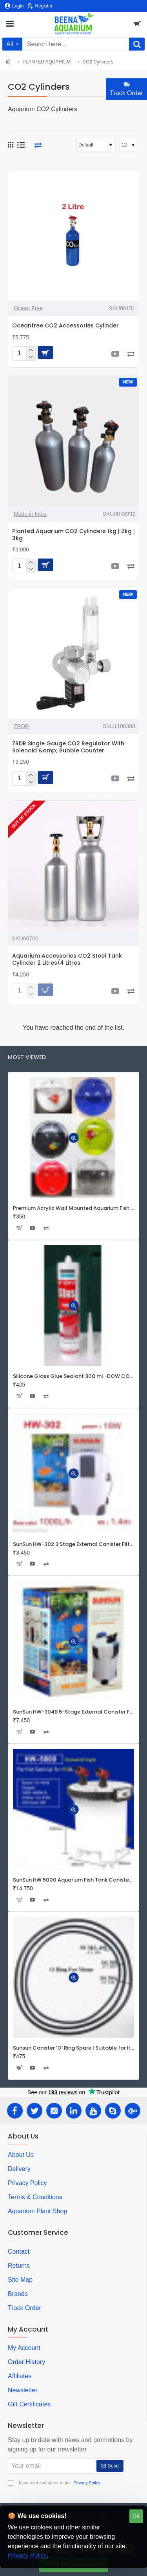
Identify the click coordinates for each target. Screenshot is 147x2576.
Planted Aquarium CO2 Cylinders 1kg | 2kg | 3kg (73, 535)
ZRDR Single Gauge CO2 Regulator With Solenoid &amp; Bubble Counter (68, 747)
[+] (30, 350)
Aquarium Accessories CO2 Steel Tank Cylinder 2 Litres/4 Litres (67, 959)
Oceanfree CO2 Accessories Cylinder (65, 325)
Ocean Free (28, 308)
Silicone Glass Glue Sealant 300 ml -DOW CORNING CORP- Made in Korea (73, 1376)
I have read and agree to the (55, 2483)
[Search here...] (137, 44)
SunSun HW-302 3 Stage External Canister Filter (73, 1544)
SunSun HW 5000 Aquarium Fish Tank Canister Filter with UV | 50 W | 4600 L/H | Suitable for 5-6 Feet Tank (73, 1880)
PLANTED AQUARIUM (46, 62)
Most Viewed (27, 1057)
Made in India (30, 514)
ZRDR (21, 726)
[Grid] (10, 145)
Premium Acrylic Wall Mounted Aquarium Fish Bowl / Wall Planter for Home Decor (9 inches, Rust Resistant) (73, 1208)
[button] (45, 352)
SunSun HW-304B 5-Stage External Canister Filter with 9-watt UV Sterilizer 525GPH (73, 1712)
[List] (21, 145)
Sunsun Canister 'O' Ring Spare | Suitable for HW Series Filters (73, 2048)
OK (136, 2516)
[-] (30, 357)
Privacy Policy (27, 2555)
